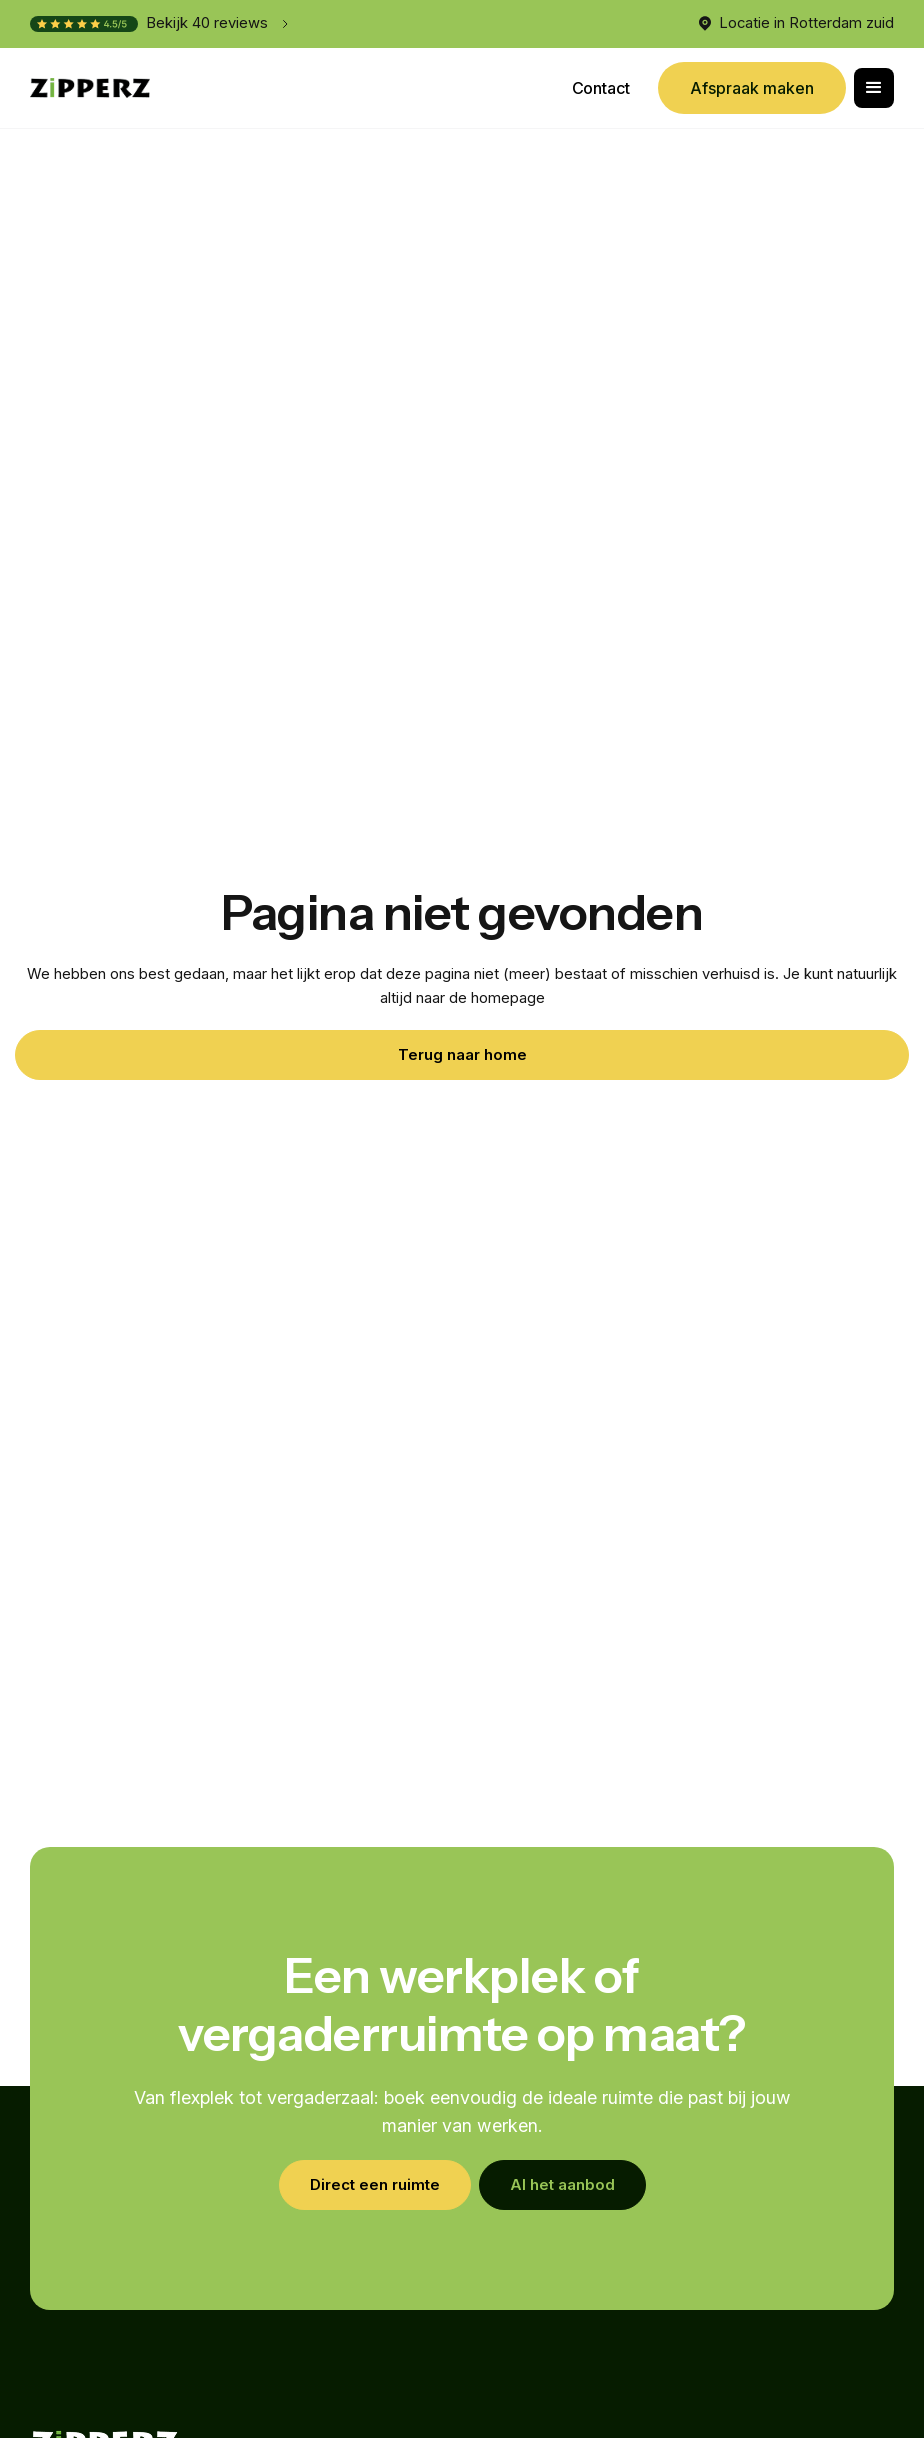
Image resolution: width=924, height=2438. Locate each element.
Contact (601, 88)
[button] (874, 88)
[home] (90, 88)
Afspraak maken (752, 88)
